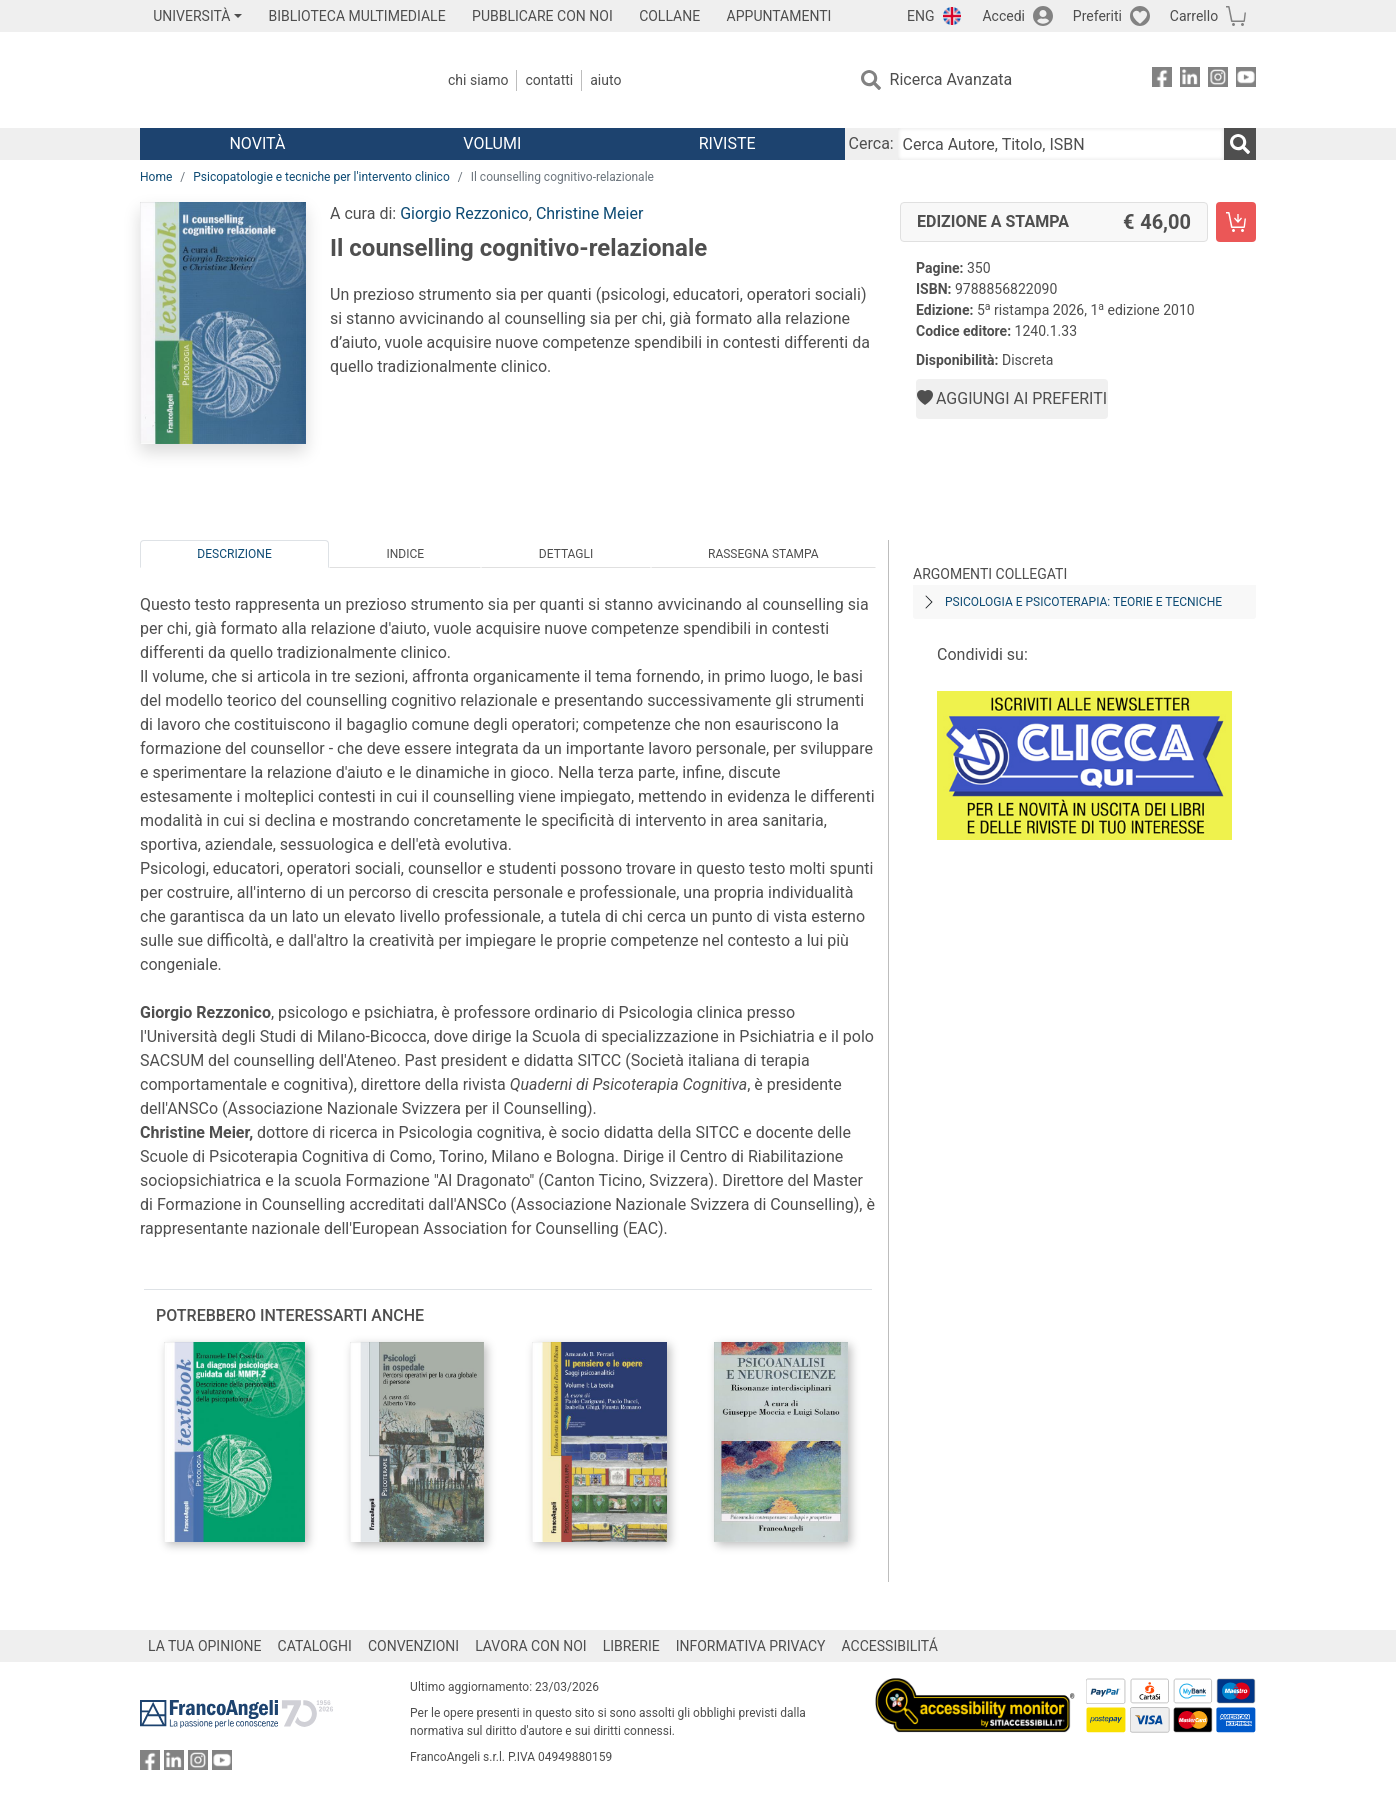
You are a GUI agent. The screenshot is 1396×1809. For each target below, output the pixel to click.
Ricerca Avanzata (951, 79)
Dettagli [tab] (566, 554)
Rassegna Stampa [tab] (763, 554)
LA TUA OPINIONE (205, 1646)
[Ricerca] (1240, 144)
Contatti (549, 80)
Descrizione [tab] (234, 554)
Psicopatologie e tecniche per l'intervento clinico (321, 177)
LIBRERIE (631, 1646)
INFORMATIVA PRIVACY (751, 1646)
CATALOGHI (315, 1646)
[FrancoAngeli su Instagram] (1218, 80)
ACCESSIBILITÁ (890, 1646)
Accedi (1003, 16)
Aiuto (605, 80)
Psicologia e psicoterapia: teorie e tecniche (1083, 602)
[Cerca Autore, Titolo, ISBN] (1061, 144)
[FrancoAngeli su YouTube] (1246, 80)
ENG (920, 16)
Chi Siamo (478, 80)
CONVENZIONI (413, 1646)
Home (156, 177)
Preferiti (1097, 16)
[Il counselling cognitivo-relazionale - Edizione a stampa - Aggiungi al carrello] (1236, 222)
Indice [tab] (405, 554)
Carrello (1194, 16)
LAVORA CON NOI (531, 1646)
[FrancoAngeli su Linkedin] (1190, 80)
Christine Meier (589, 213)
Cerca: (871, 143)
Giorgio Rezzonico (464, 213)
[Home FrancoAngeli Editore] (272, 80)
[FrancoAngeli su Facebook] (1162, 80)
